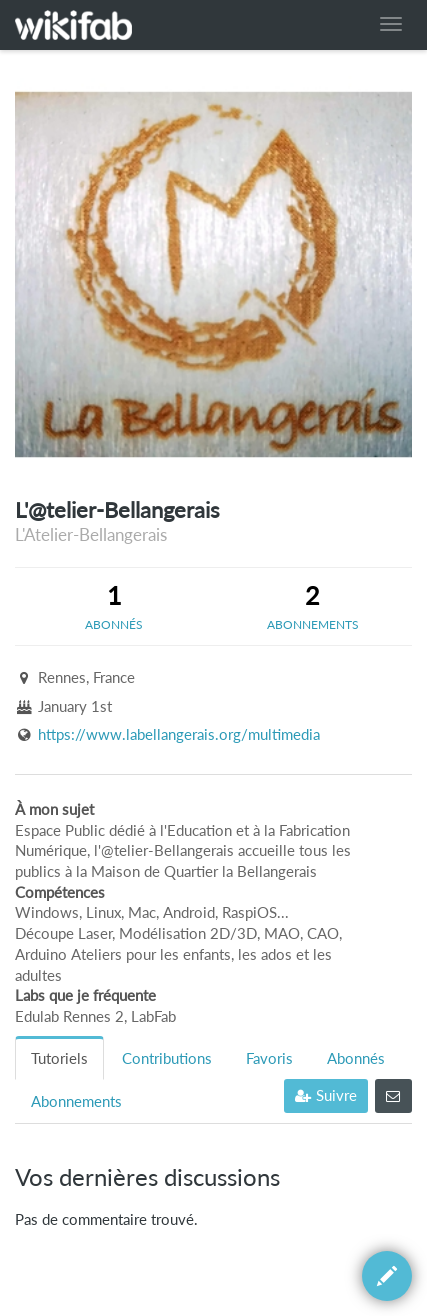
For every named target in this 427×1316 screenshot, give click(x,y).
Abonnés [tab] (356, 1058)
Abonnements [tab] (76, 1101)
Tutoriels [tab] (59, 1058)
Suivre (326, 1095)
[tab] (114, 606)
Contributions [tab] (167, 1058)
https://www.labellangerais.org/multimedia (179, 734)
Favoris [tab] (269, 1058)
